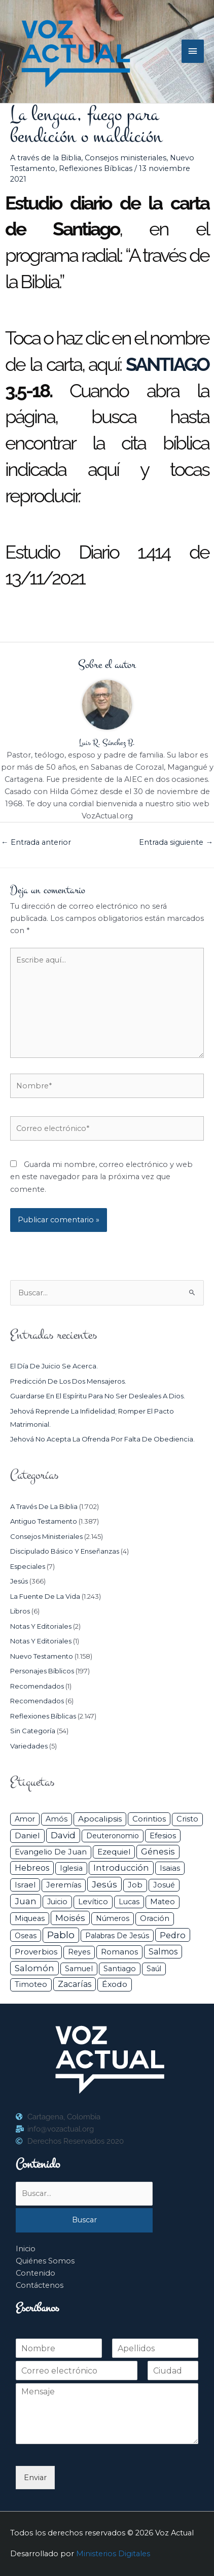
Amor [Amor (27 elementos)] (25, 1819)
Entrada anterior (36, 842)
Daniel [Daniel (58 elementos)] (27, 1835)
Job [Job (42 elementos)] (135, 1885)
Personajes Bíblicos (42, 1671)
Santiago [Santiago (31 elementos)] (119, 1968)
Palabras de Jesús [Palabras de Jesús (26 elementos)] (117, 1935)
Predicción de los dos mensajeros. (68, 1381)
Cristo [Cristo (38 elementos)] (187, 1819)
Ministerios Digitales (113, 2553)
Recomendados (37, 1686)
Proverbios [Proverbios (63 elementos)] (36, 1951)
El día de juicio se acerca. (54, 1366)
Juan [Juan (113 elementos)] (26, 1901)
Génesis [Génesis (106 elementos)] (158, 1851)
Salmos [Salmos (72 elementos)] (163, 1951)
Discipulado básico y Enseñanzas (64, 1551)
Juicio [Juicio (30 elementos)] (57, 1901)
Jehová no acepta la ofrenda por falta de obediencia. (102, 1439)
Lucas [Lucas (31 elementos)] (129, 1901)
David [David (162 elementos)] (63, 1835)
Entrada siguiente (176, 842)
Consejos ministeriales (125, 157)
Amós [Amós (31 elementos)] (56, 1819)
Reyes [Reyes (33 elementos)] (79, 1951)
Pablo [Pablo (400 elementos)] (61, 1935)
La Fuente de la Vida (45, 1596)
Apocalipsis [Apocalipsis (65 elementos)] (100, 1819)
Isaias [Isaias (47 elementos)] (170, 1868)
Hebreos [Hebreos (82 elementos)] (32, 1868)
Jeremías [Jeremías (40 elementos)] (63, 1885)
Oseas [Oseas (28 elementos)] (26, 1935)
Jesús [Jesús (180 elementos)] (104, 1884)
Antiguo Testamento (43, 1521)
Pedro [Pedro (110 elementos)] (173, 1935)
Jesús (19, 1581)
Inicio (25, 2248)
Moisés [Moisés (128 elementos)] (70, 1918)
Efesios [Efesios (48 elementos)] (163, 1835)
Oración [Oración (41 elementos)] (154, 1918)
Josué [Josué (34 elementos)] (164, 1885)
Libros (20, 1611)
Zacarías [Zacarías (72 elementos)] (74, 1984)
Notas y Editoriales (41, 1626)
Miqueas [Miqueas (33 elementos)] (30, 1918)
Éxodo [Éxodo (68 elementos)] (114, 1984)
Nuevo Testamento (41, 1656)
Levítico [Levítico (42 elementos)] (93, 1901)
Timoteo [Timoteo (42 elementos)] (31, 1984)
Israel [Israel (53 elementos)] (25, 1885)
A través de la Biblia (45, 157)
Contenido (35, 2273)
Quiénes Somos (45, 2260)
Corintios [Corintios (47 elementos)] (149, 1819)
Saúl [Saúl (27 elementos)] (154, 1968)
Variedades (29, 1746)
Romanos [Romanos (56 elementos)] (119, 1951)
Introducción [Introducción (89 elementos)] (121, 1868)
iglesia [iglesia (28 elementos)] (71, 1868)
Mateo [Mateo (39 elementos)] (162, 1901)
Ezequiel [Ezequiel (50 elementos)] (113, 1852)
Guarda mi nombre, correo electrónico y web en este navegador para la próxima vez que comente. (101, 1176)
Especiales (27, 1566)
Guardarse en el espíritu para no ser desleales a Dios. (97, 1396)
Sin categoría (32, 1731)
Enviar (35, 2477)
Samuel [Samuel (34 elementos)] (79, 1968)
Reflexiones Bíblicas (95, 168)
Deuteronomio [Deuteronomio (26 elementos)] (112, 1835)
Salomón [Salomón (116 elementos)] (34, 1968)
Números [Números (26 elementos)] (112, 1918)
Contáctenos (39, 2285)
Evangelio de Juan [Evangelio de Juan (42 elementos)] (51, 1852)
